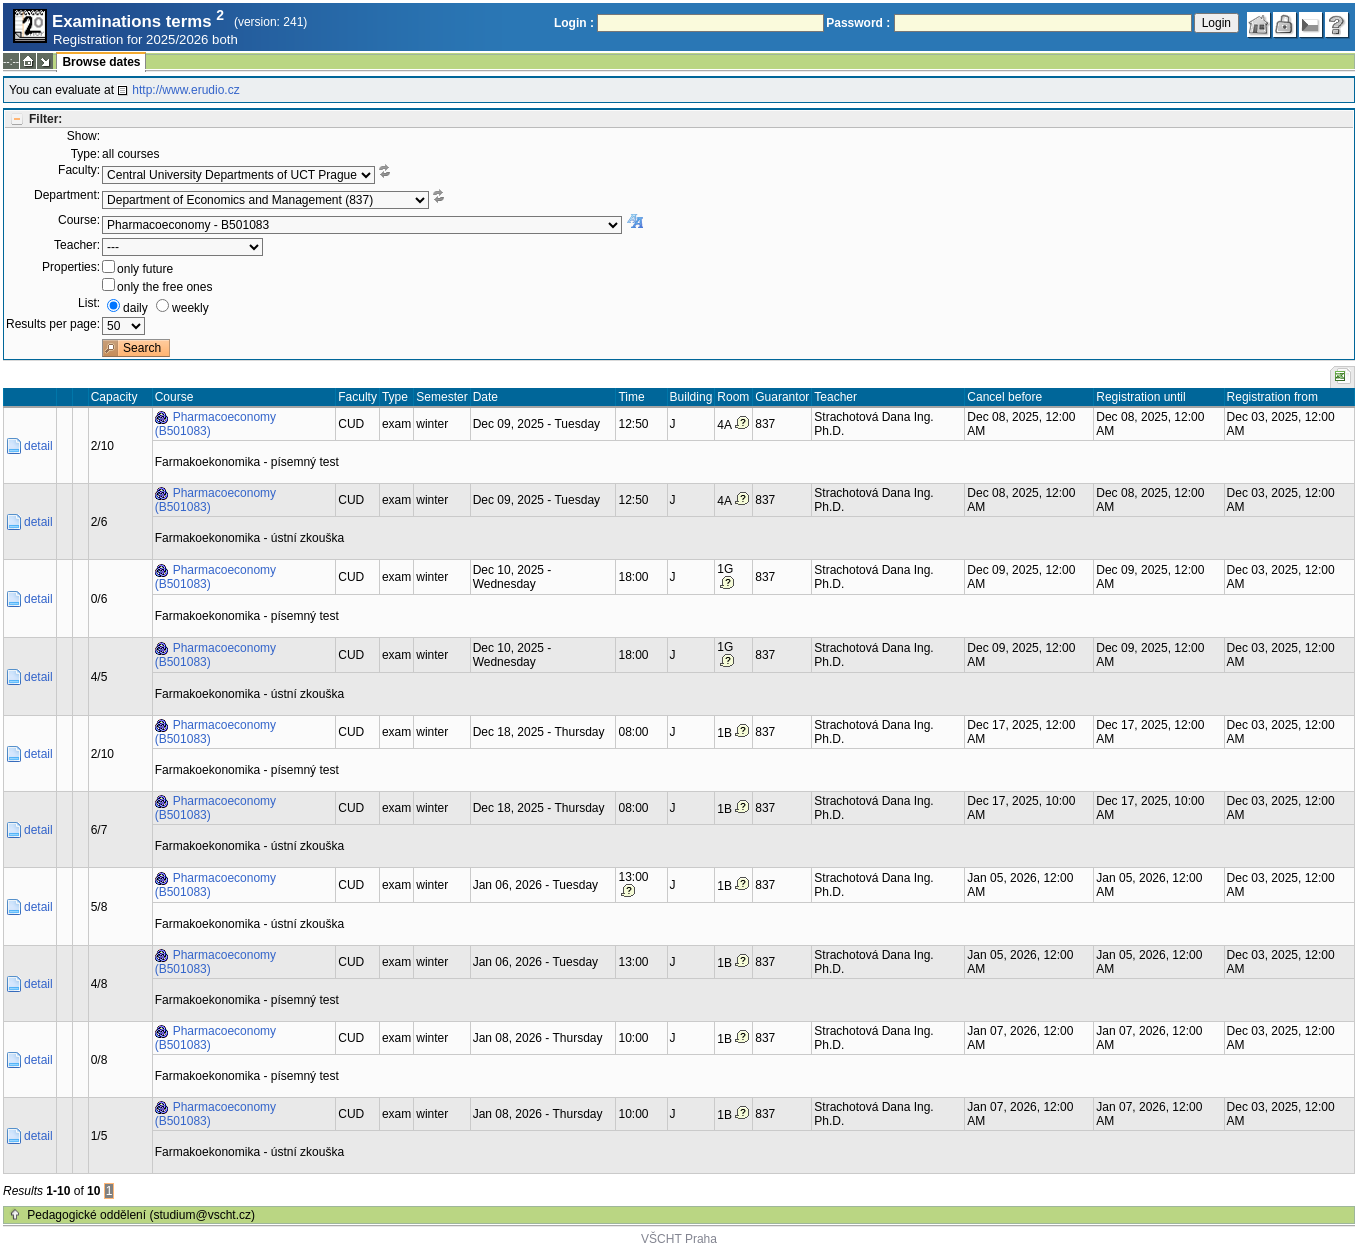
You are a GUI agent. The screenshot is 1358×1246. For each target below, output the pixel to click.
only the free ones (164, 287)
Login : (574, 23)
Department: (67, 195)
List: (89, 303)
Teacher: (77, 245)
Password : (858, 23)
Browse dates (101, 62)
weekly (190, 308)
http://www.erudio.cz (185, 90)
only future (145, 269)
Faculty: (79, 170)
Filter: (45, 119)
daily (135, 308)
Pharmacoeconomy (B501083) (215, 424)
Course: (79, 220)
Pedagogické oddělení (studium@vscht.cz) (141, 1215)
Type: (85, 154)
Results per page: (53, 324)
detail (38, 446)
